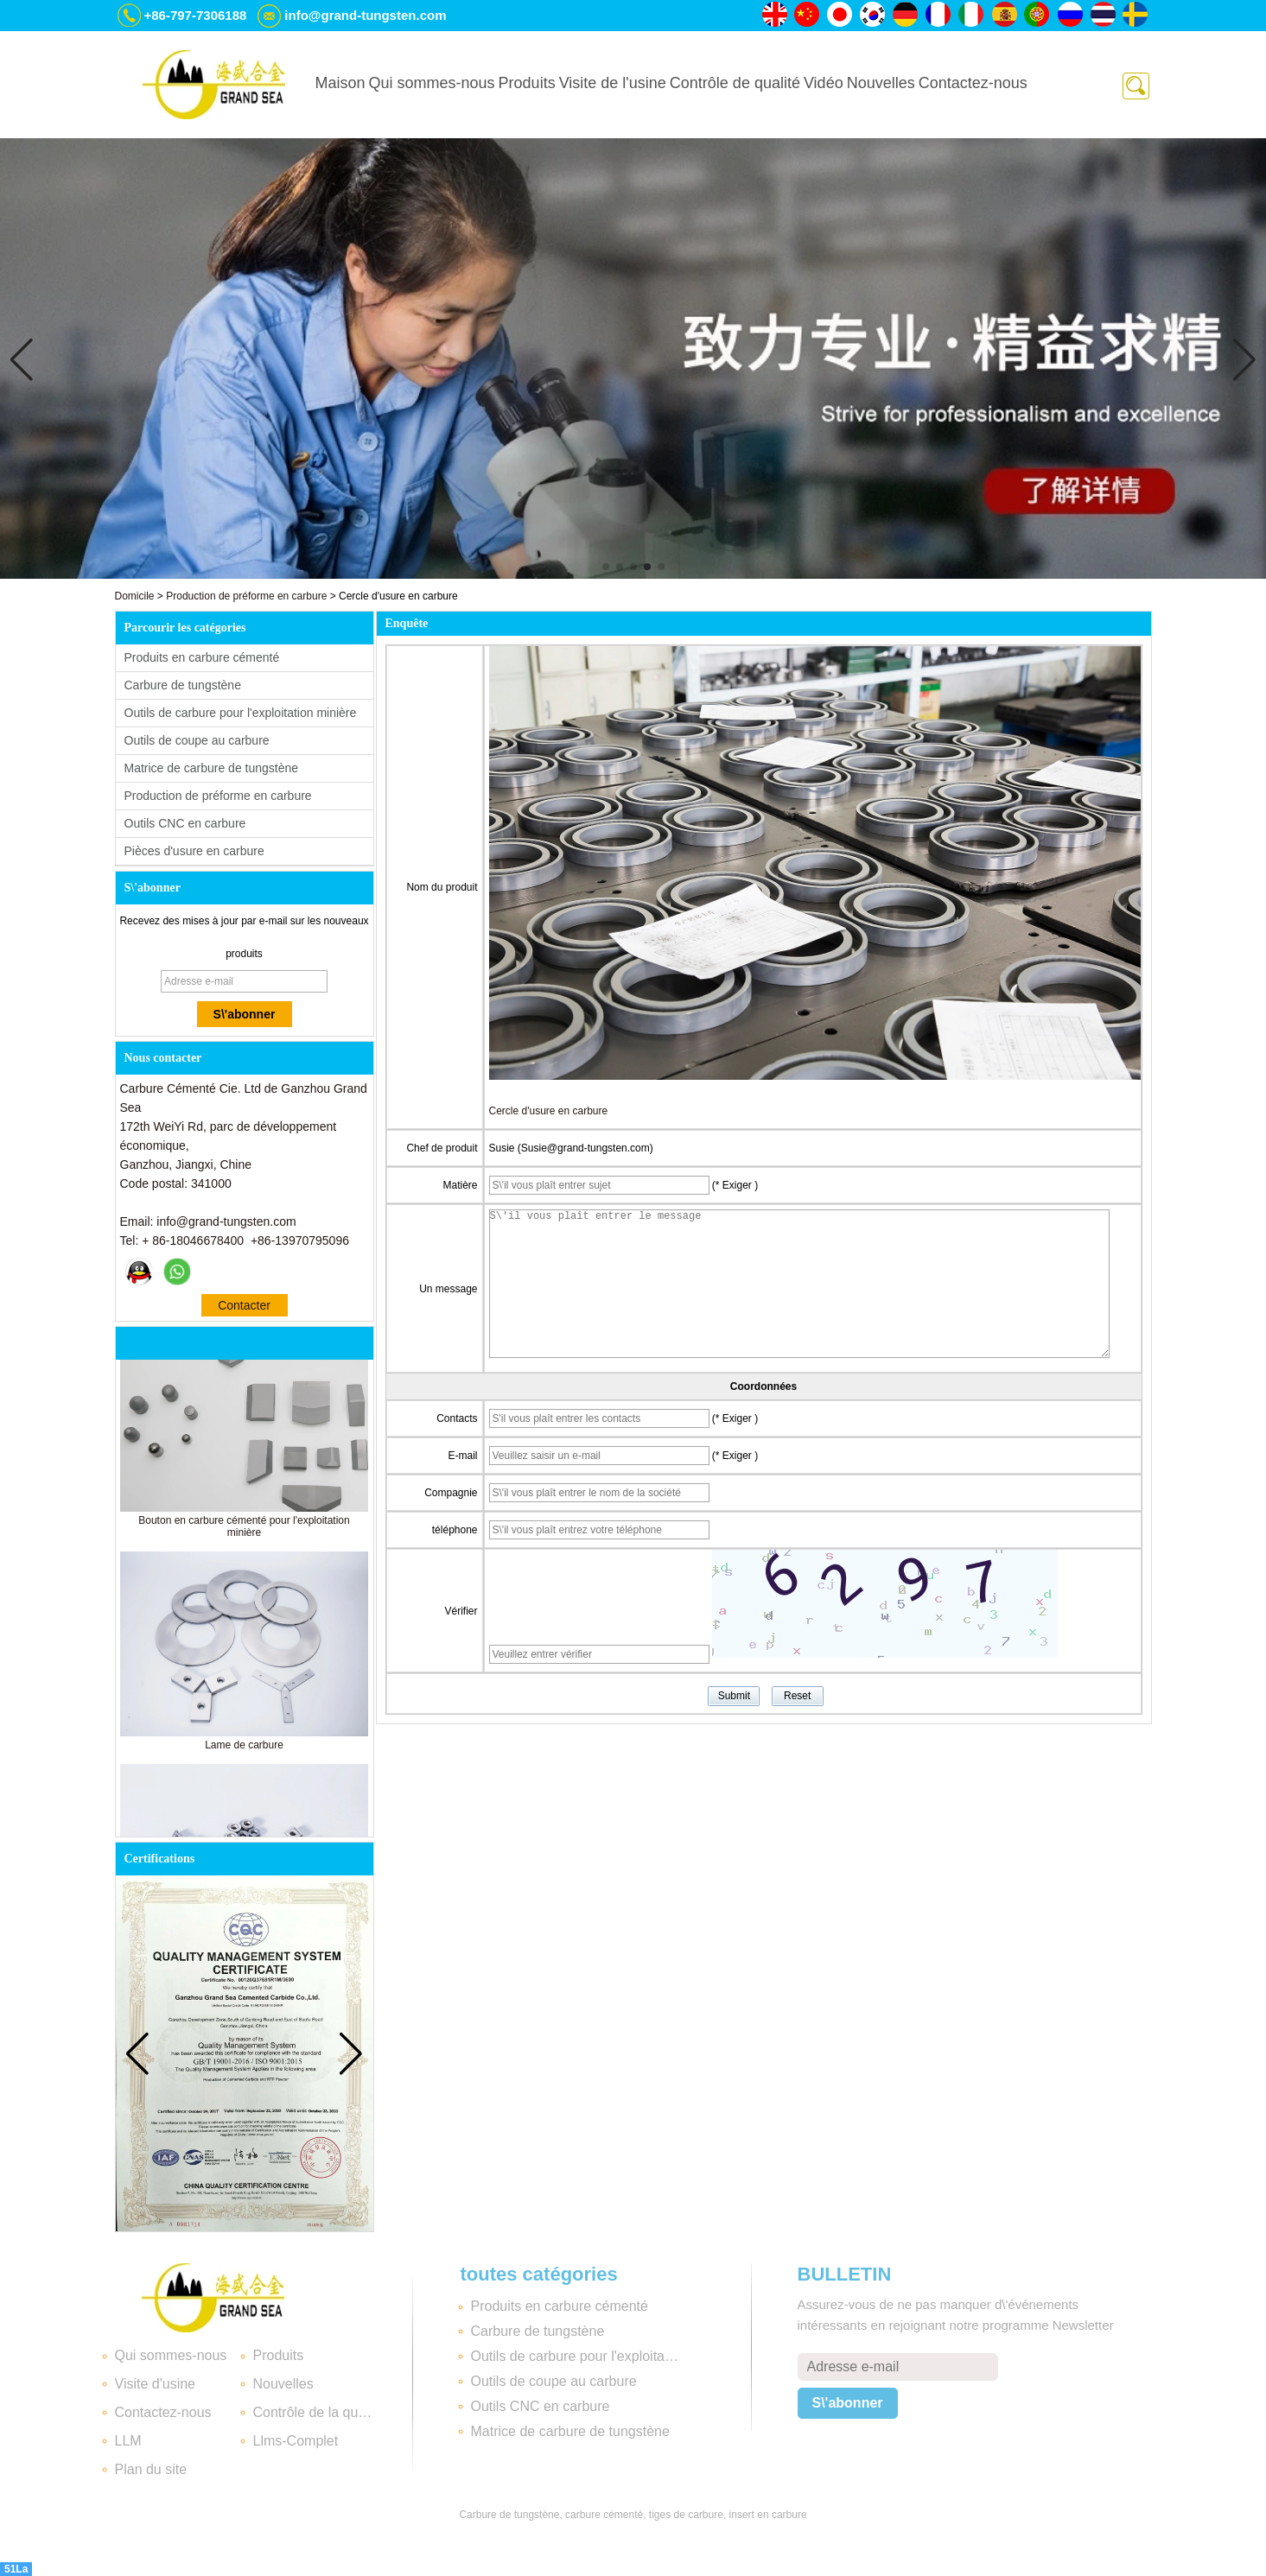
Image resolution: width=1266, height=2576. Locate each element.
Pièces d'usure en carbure (194, 851)
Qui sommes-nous (432, 83)
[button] (605, 566)
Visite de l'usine (612, 83)
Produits (527, 83)
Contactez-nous (973, 83)
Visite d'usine (155, 2383)
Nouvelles (881, 83)
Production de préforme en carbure (246, 596)
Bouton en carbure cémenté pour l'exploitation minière (243, 1532)
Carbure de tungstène (182, 685)
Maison (340, 83)
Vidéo (823, 83)
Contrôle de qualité (735, 83)
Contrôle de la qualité (315, 2412)
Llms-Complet (296, 2440)
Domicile (135, 596)
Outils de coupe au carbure (197, 740)
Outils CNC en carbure (185, 823)
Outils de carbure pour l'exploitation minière (240, 713)
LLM (128, 2440)
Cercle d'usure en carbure (548, 1111)
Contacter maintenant (244, 1307)
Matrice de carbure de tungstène (211, 768)
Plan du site (151, 2469)
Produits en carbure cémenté (202, 657)
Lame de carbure (244, 1751)
